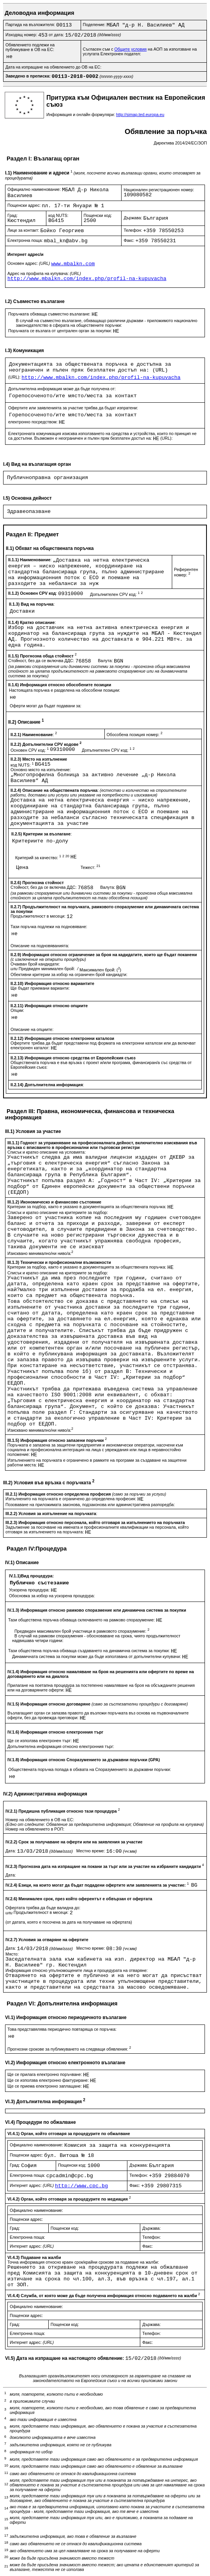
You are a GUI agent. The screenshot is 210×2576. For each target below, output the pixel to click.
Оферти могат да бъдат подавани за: (45, 705)
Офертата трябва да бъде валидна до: (42, 1907)
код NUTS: (58, 215)
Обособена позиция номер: (134, 734)
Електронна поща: (25, 240)
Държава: (133, 217)
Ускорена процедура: (30, 1590)
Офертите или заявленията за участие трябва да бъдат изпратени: (73, 407)
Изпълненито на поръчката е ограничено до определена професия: (71, 1498)
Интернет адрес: (32, 2185)
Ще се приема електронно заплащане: (45, 2086)
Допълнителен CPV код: (116, 594)
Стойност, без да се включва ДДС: (41, 660)
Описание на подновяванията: (40, 945)
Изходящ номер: (21, 34)
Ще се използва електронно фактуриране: (48, 2080)
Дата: (11, 1850)
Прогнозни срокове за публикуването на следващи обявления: (69, 2049)
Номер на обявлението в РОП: (34, 1829)
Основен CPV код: (30, 750)
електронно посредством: (33, 421)
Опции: (17, 1010)
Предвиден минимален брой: (47, 968)
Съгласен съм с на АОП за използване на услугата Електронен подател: (140, 51)
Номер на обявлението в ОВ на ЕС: (39, 1819)
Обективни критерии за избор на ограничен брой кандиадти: (69, 974)
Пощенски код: (98, 215)
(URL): (14, 377)
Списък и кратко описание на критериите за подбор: (57, 1212)
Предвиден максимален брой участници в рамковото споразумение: (81, 1631)
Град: (12, 215)
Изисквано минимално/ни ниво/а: (40, 1253)
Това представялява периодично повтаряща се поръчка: (61, 2029)
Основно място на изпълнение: (41, 769)
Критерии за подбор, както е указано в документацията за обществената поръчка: (87, 1206)
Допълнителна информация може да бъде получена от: (62, 388)
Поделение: (95, 24)
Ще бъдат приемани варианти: (40, 988)
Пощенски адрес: (24, 205)
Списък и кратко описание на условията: (46, 1152)
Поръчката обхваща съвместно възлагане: (50, 314)
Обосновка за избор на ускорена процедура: (52, 1595)
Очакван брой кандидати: (35, 964)
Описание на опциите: (32, 1029)
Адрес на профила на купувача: (44, 273)
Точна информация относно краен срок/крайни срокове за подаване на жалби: (83, 2262)
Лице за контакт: (23, 230)
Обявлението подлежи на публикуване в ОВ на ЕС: (30, 47)
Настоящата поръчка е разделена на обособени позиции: (64, 690)
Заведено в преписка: (28, 76)
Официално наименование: (34, 189)
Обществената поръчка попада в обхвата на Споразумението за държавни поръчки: (89, 1769)
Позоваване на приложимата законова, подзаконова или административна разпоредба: (90, 1504)
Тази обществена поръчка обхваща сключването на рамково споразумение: (82, 1619)
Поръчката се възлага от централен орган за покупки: (60, 330)
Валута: (106, 660)
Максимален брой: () (100, 969)
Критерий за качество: (43, 857)
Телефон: (133, 230)
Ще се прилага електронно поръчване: (45, 2074)
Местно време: (91, 1850)
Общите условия (130, 49)
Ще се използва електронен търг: (40, 1740)
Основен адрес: (29, 263)
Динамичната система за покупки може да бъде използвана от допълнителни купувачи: (97, 1656)
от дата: (57, 34)
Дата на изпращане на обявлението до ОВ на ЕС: (53, 67)
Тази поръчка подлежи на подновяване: (49, 926)
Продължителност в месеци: (39, 916)
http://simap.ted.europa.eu (140, 114)
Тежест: (91, 867)
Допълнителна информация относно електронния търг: (60, 1746)
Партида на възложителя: (30, 24)
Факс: (129, 240)
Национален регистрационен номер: (159, 189)
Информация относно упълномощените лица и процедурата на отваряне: (76, 1970)
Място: (12, 1954)
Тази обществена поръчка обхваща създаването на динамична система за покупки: (89, 1650)
